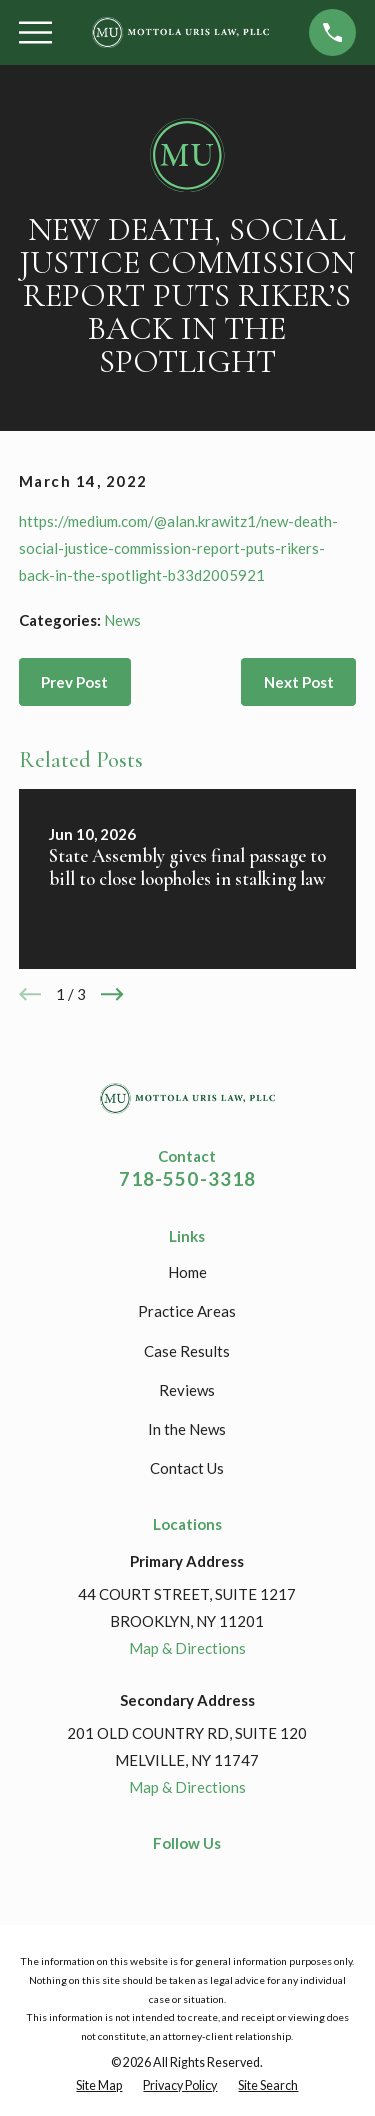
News (122, 620)
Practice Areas (187, 1311)
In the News (187, 1429)
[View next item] (112, 994)
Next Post (299, 682)
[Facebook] (153, 1877)
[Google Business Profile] (221, 1877)
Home (187, 1272)
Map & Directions (187, 1648)
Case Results (187, 1351)
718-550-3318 (188, 1178)
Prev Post (74, 682)
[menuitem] (99, 2086)
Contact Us (187, 1468)
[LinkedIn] (187, 1877)
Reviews (187, 1390)
